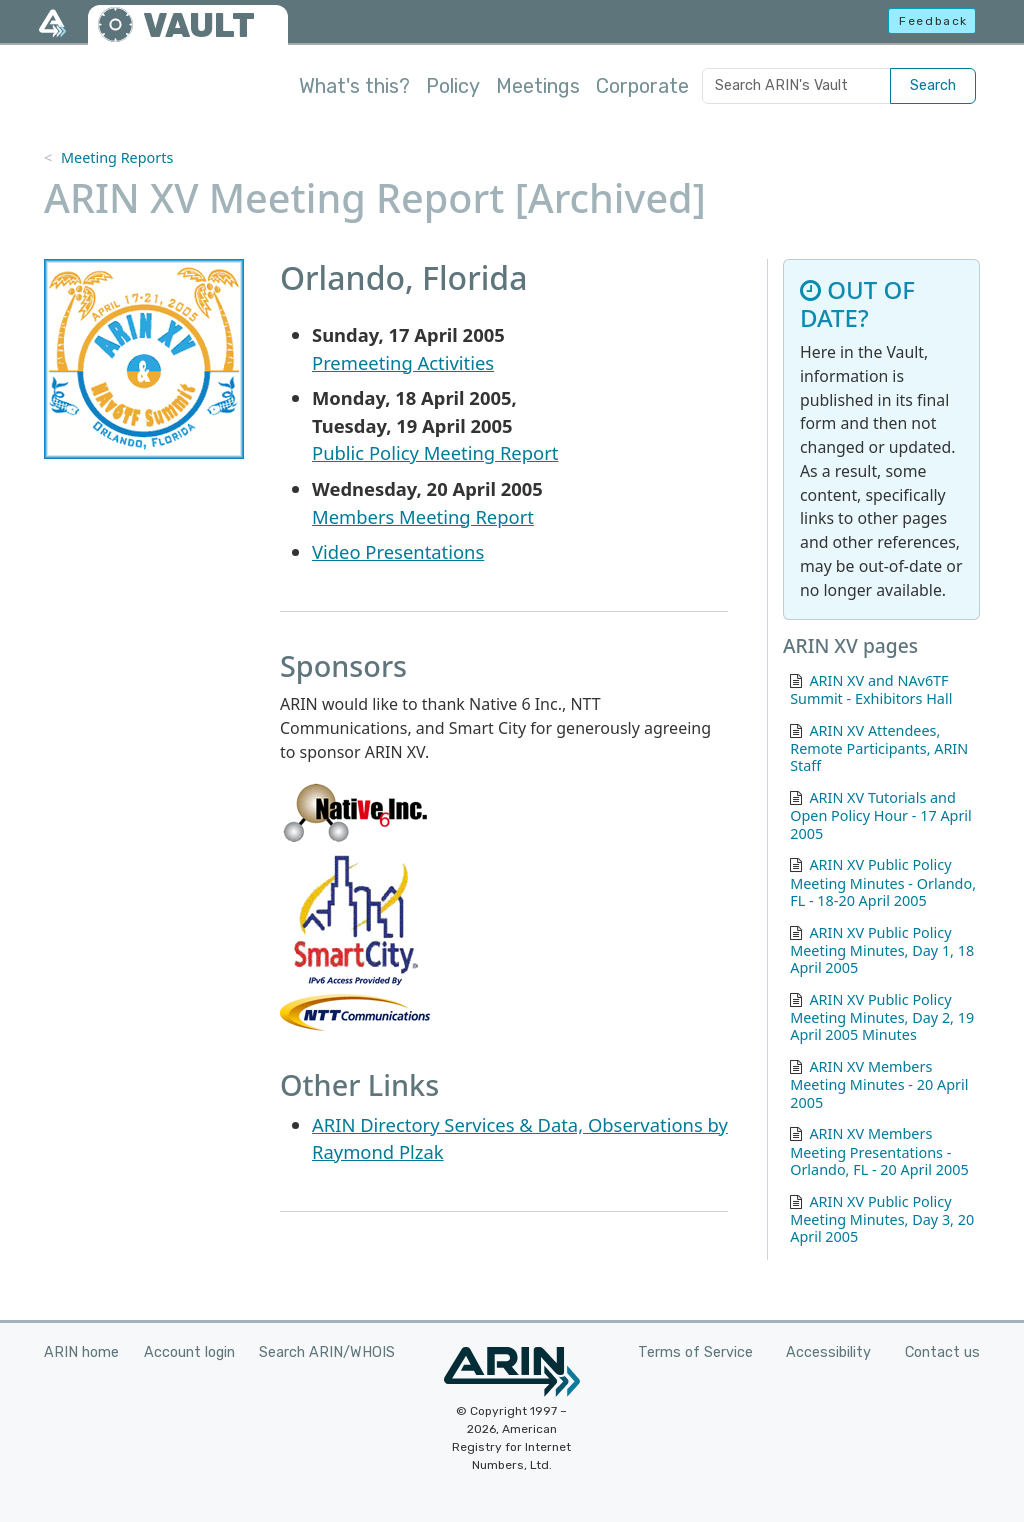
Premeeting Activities (403, 362)
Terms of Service (695, 1352)
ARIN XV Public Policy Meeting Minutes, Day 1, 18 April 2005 (882, 950)
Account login (189, 1352)
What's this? (354, 86)
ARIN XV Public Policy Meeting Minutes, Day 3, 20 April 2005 (882, 1219)
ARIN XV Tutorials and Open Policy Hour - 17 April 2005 (881, 815)
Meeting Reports (117, 157)
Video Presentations (398, 551)
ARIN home (81, 1352)
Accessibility (828, 1352)
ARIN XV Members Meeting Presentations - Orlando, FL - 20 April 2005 (879, 1151)
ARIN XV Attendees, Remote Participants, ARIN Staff (879, 748)
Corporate (642, 86)
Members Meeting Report (423, 516)
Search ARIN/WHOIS (327, 1352)
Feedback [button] (933, 21)
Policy (453, 86)
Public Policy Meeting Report (435, 452)
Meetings (538, 86)
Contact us (942, 1352)
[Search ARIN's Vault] (796, 86)
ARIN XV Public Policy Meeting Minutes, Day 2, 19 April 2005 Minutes (882, 1017)
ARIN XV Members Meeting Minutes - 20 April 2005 (879, 1084)
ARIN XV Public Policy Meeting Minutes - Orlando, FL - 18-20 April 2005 (883, 882)
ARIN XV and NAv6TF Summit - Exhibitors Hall (871, 689)
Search (933, 85)
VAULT (199, 25)
